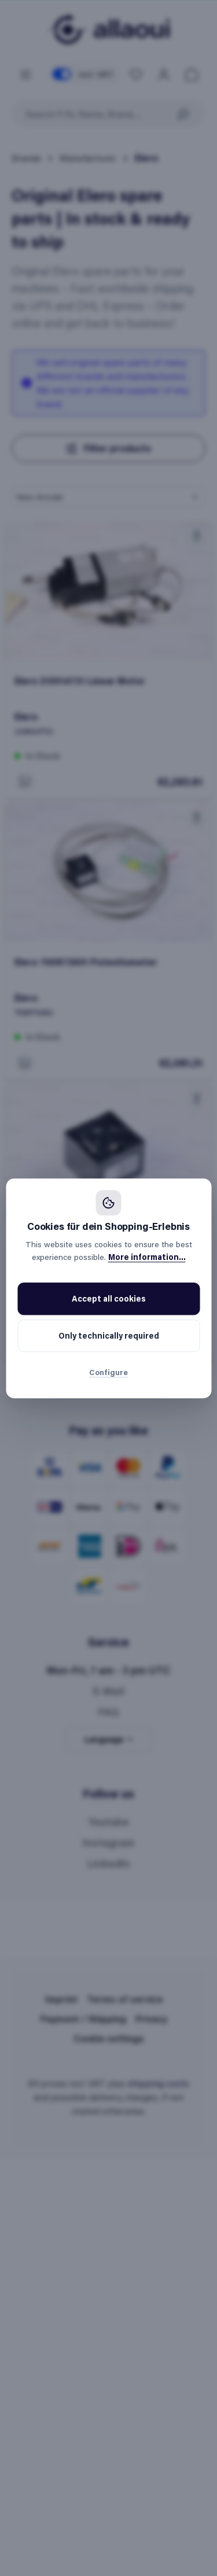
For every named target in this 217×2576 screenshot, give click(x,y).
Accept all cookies (109, 1298)
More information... (147, 1256)
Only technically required (108, 1335)
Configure (108, 1372)
